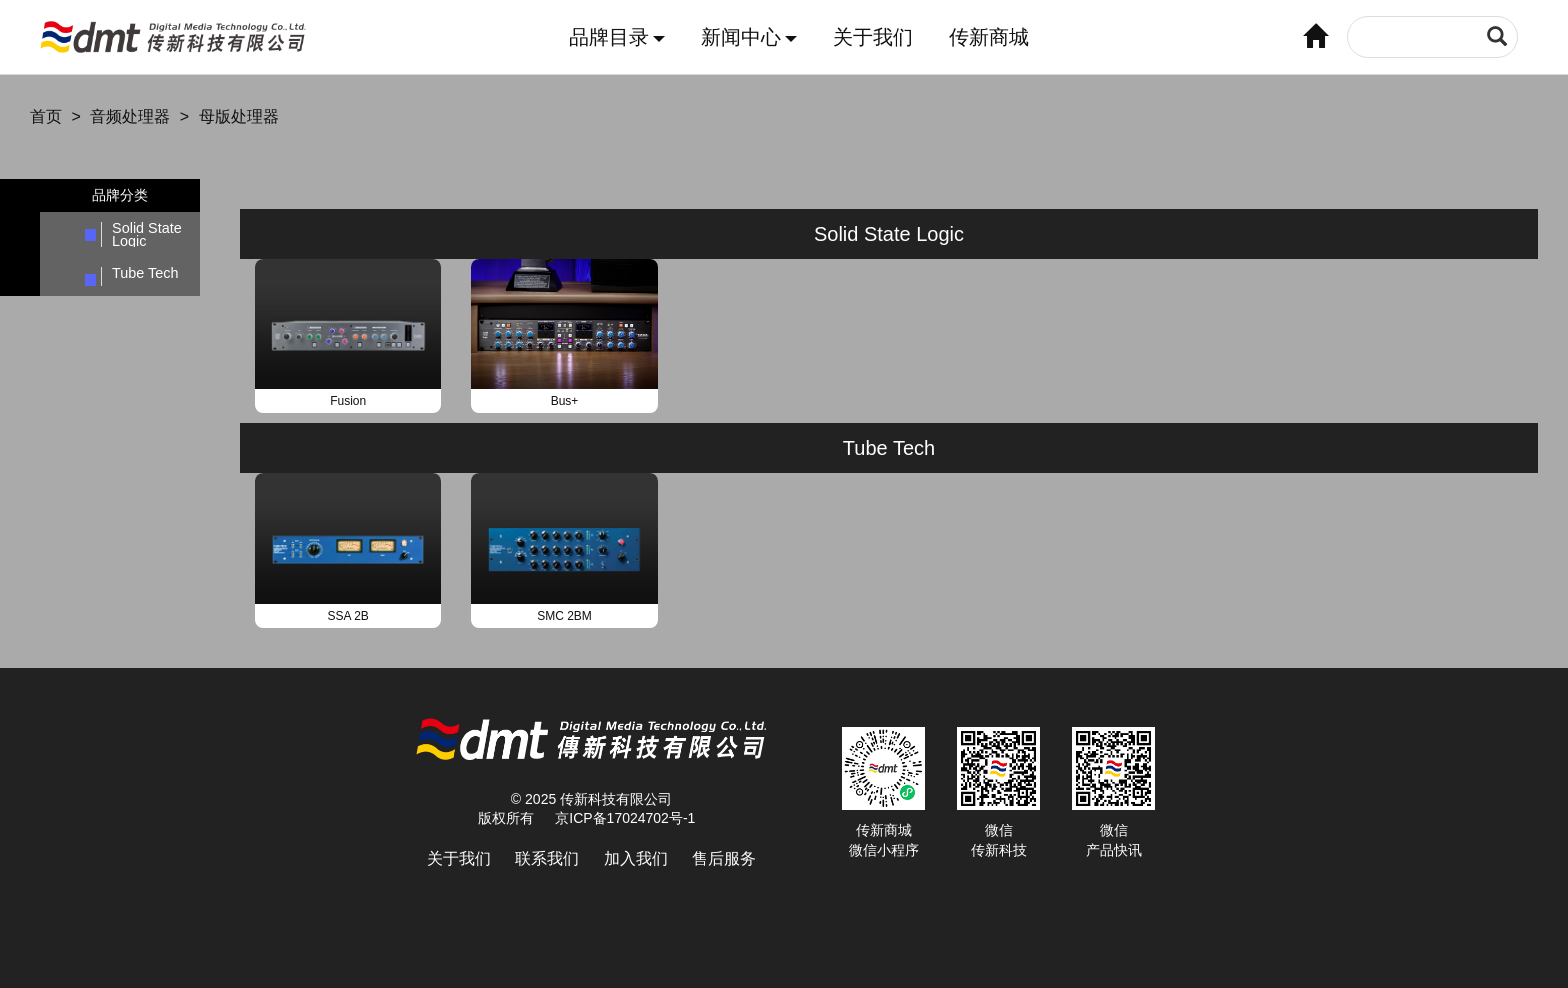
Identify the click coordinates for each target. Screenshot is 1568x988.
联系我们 (547, 858)
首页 (46, 116)
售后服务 (724, 858)
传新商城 (989, 37)
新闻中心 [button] (749, 37)
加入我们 (636, 858)
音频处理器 (130, 116)
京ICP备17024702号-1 (625, 818)
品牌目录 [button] (617, 37)
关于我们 (873, 37)
